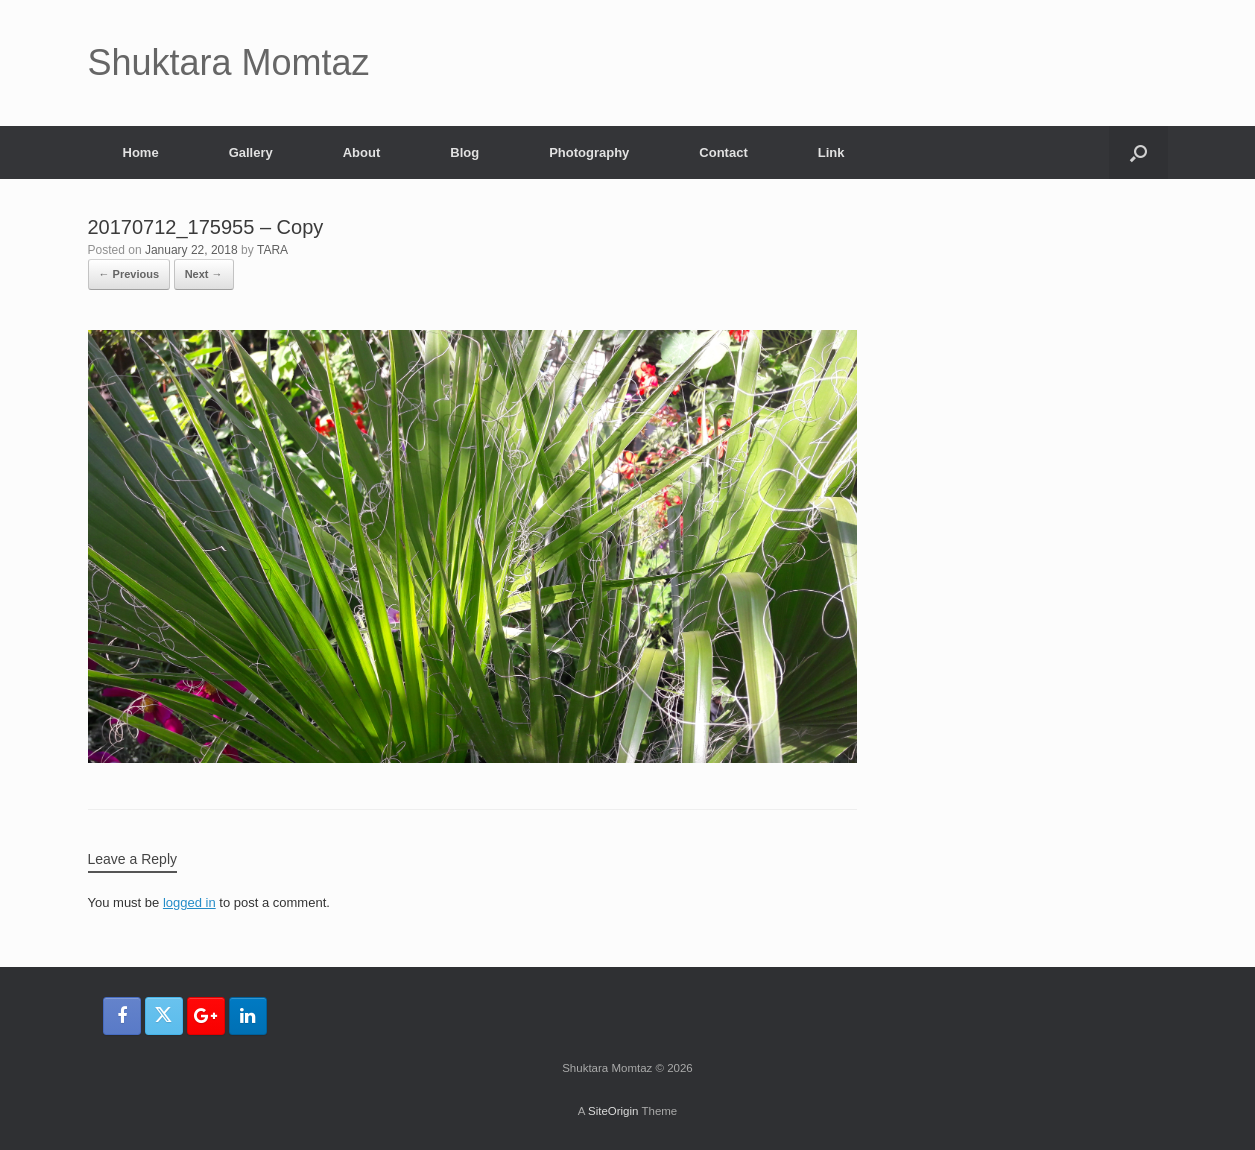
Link (831, 152)
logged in (189, 902)
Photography (589, 152)
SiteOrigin (613, 1111)
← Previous (129, 274)
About (362, 152)
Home (141, 152)
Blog (464, 152)
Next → (204, 274)
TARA (272, 250)
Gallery (251, 152)
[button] (1138, 152)
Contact (723, 152)
